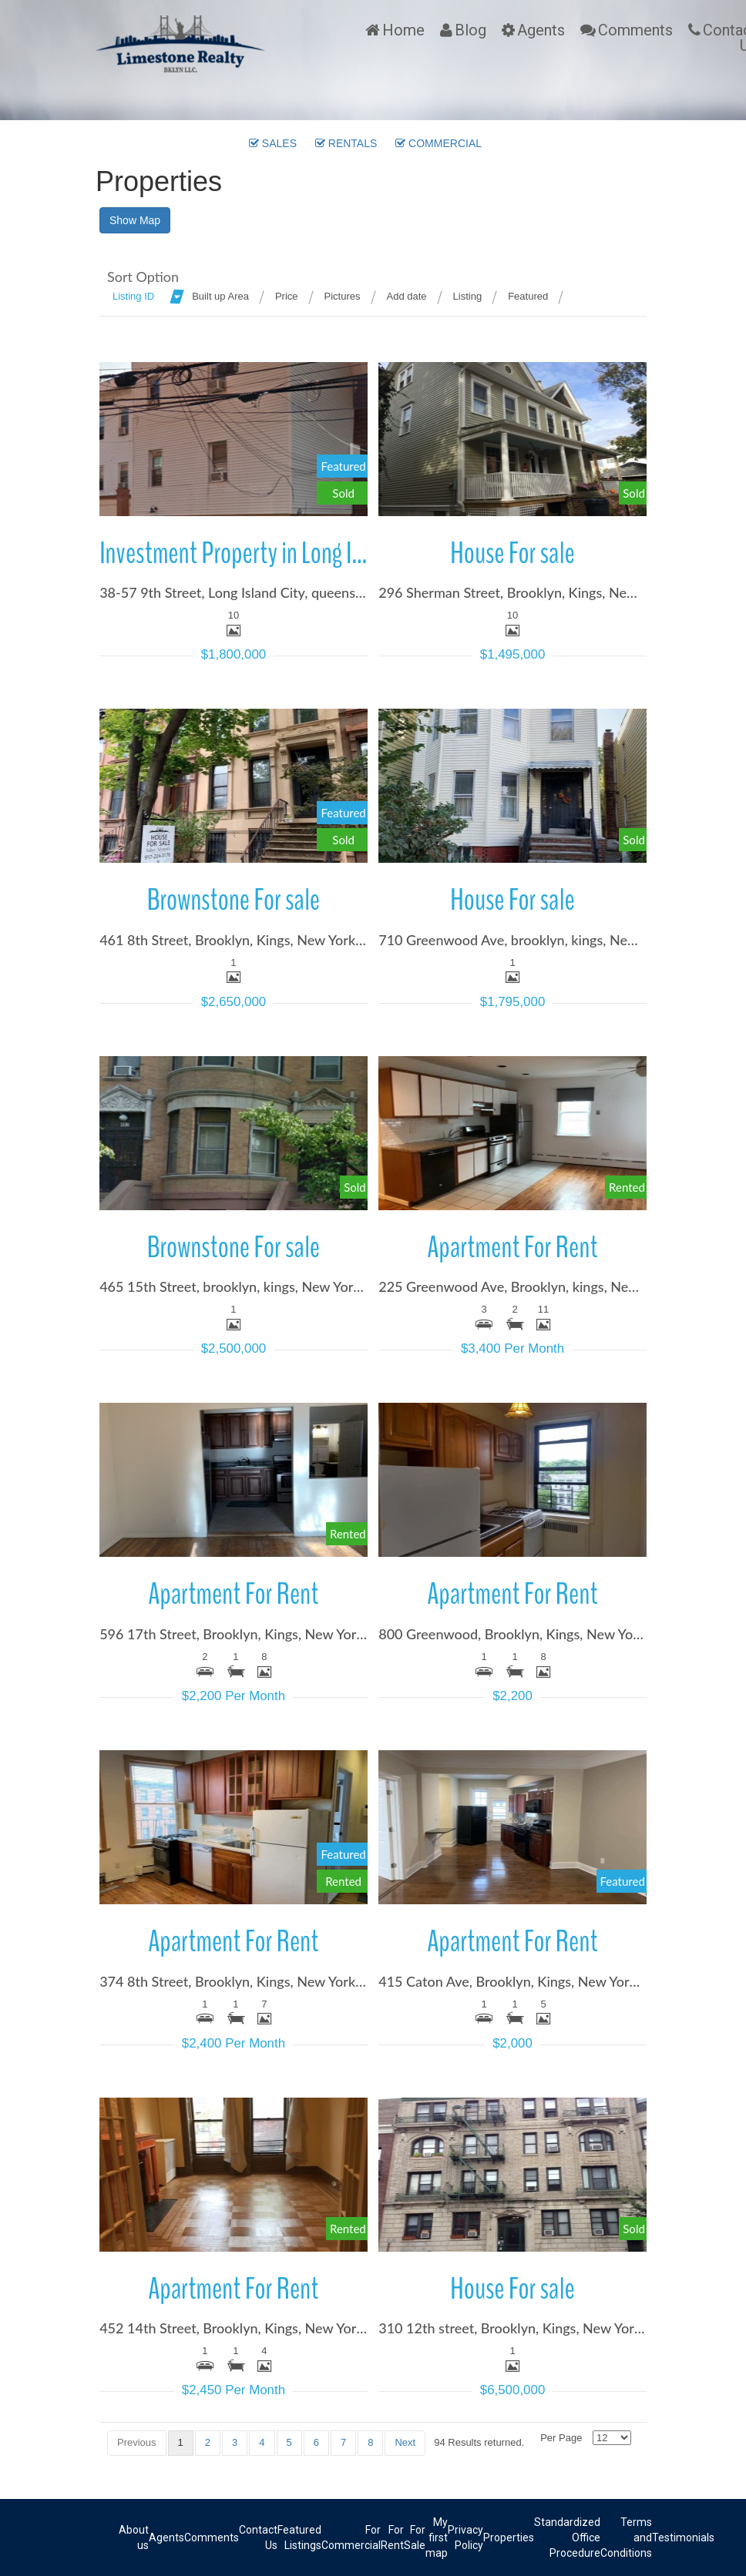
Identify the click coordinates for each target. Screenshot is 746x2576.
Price (286, 296)
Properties (508, 2537)
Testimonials (683, 2537)
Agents (541, 30)
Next (405, 2442)
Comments (635, 30)
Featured (528, 296)
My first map (436, 2537)
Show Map (134, 220)
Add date (407, 296)
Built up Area (220, 296)
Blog (470, 30)
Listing (467, 296)
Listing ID (133, 296)
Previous (136, 2442)
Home (403, 30)
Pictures (342, 296)
